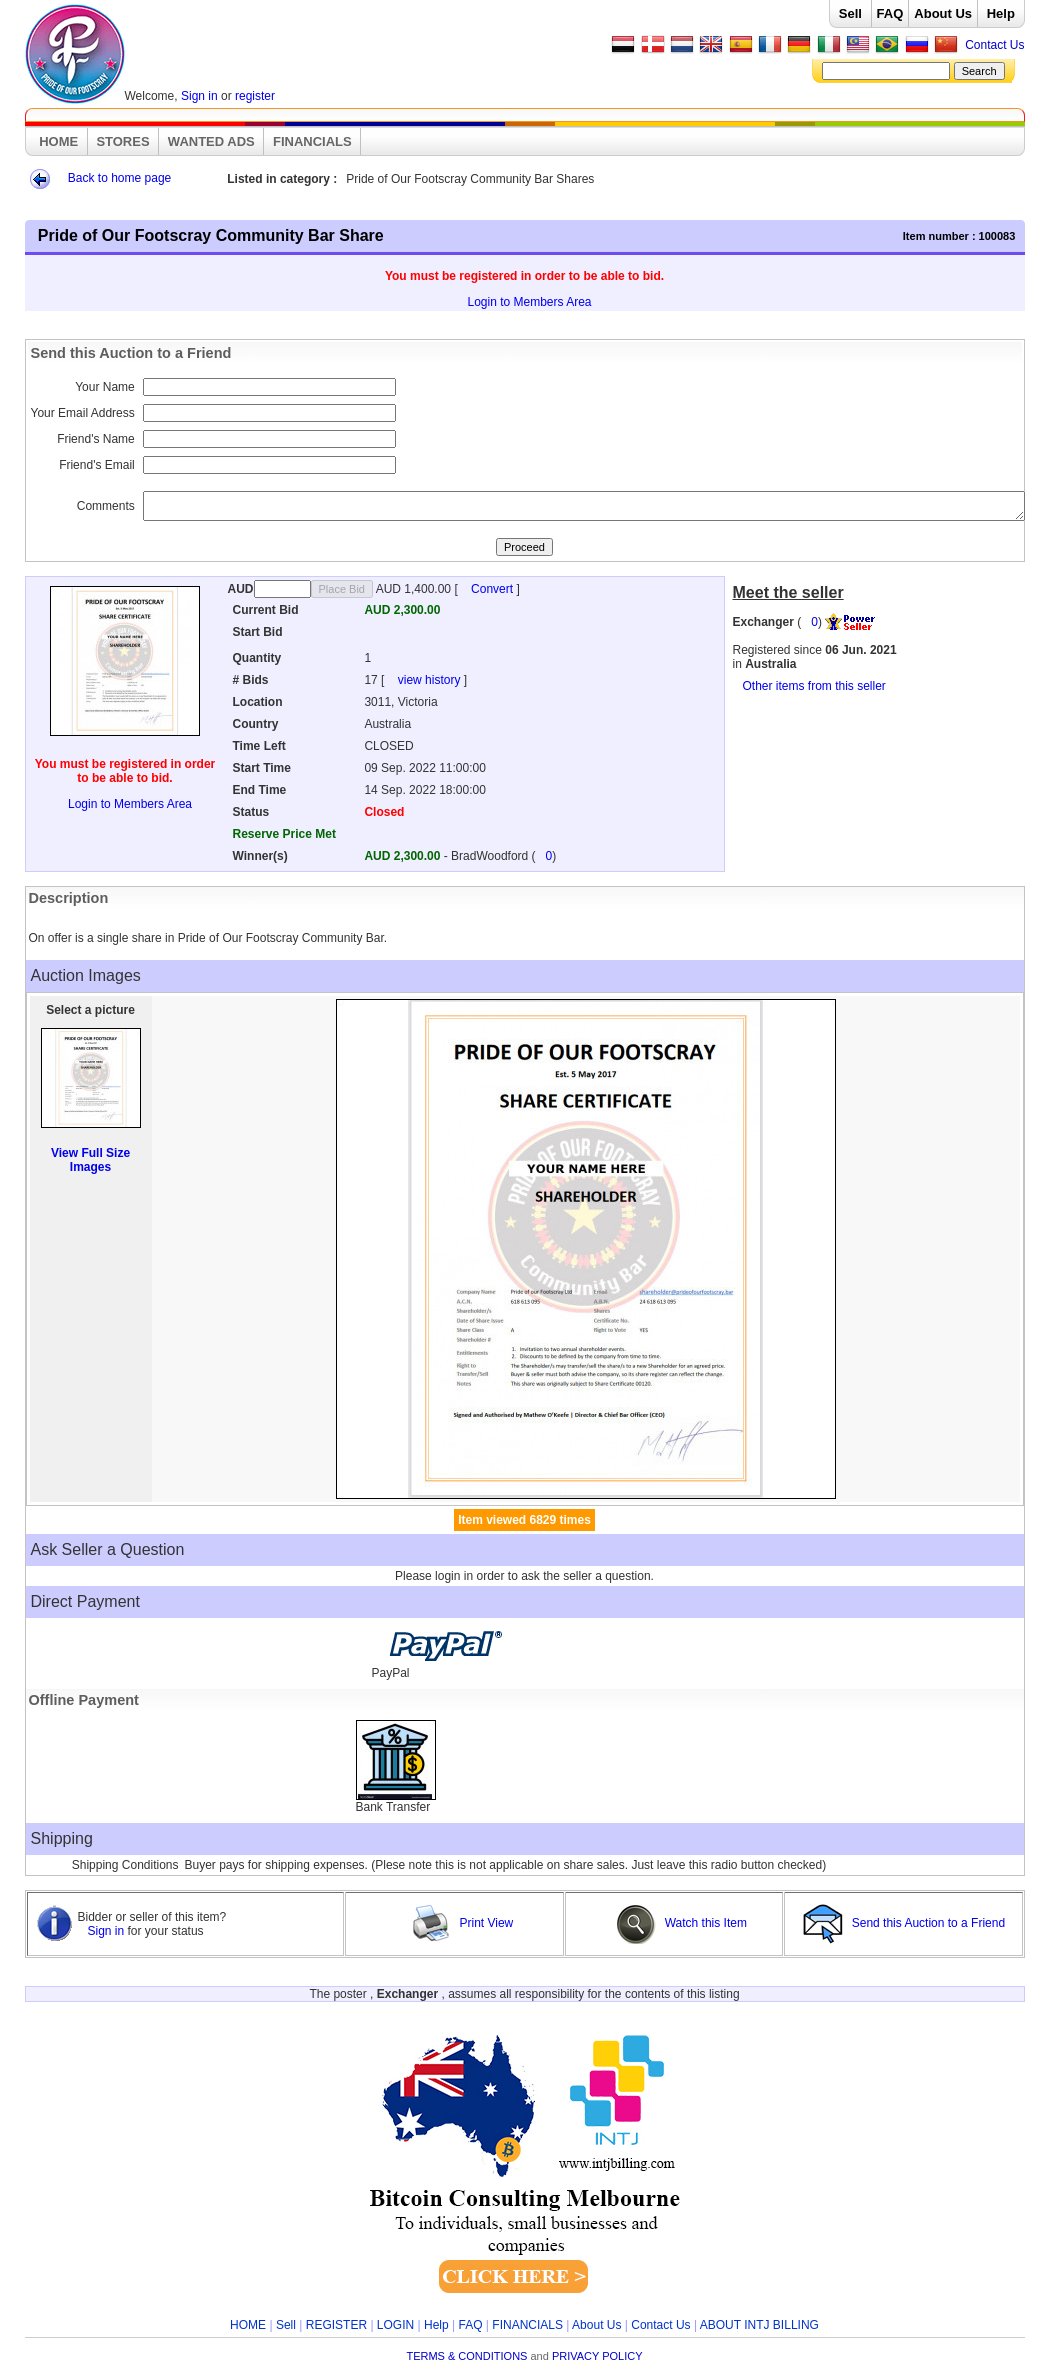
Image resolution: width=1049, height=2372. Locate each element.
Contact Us (994, 45)
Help (1001, 13)
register (255, 96)
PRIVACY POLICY (597, 2356)
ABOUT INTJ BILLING (759, 2325)
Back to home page (119, 178)
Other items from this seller (814, 686)
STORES (122, 141)
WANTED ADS (211, 141)
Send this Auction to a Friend (905, 1923)
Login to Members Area (529, 302)
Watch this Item (681, 1923)
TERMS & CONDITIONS (466, 2356)
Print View (462, 1923)
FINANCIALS (312, 141)
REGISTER (336, 2325)
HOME (58, 141)
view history (431, 680)
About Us (943, 13)
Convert (493, 589)
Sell (850, 13)
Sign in (199, 96)
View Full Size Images (90, 1160)
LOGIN (395, 2325)
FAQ (890, 13)
